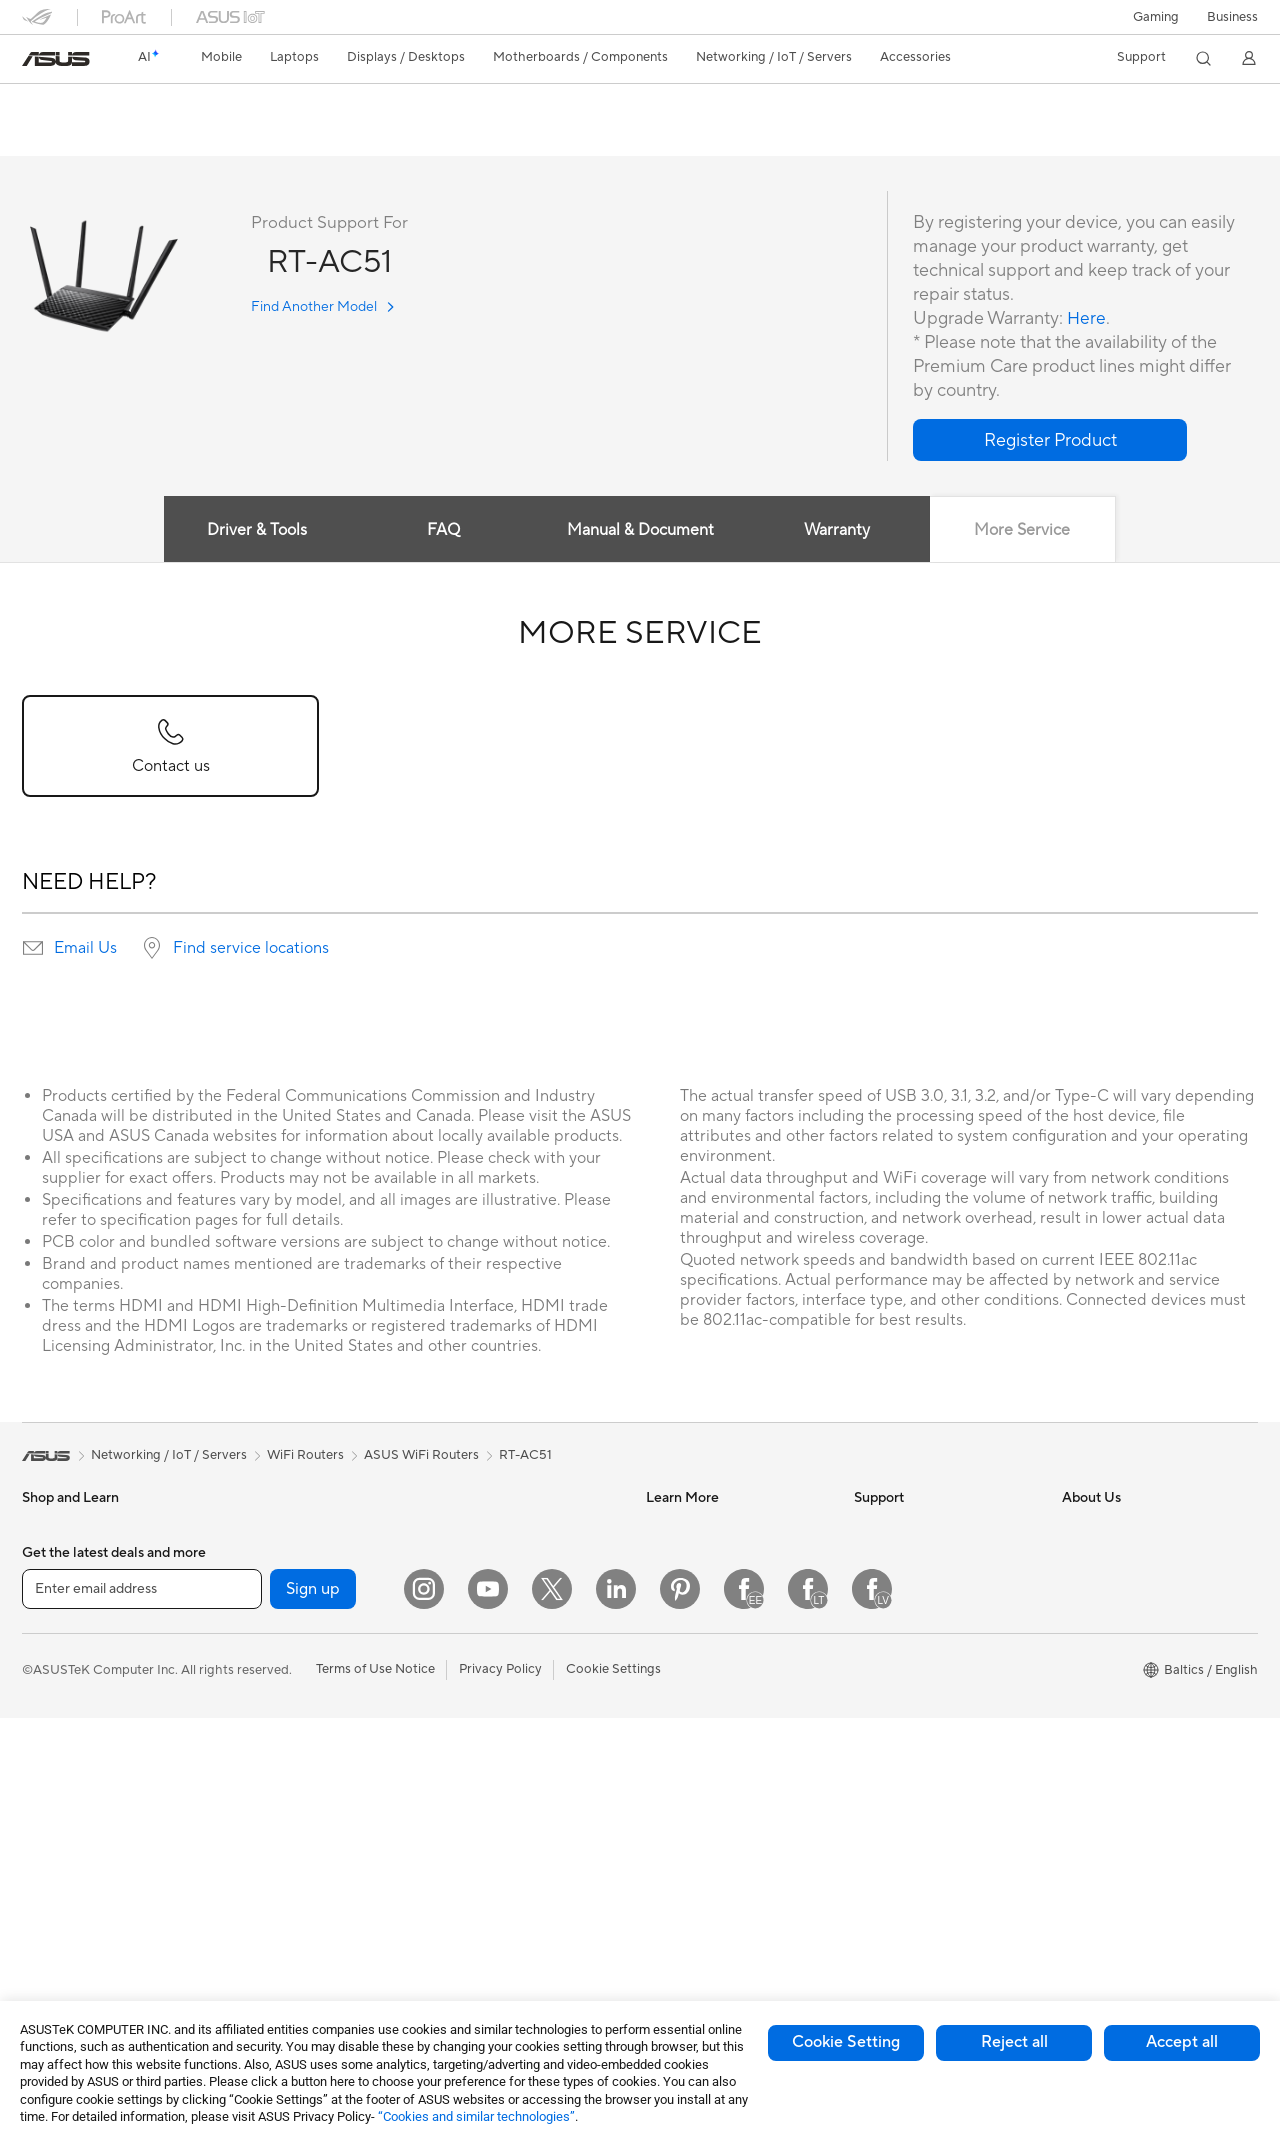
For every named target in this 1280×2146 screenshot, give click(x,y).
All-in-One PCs (65, 1892)
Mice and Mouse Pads (499, 1756)
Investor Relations (1115, 1559)
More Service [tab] (1025, 531)
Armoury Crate (690, 1739)
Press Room (1097, 1619)
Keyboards (467, 1726)
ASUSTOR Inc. (1105, 1679)
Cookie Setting (846, 2042)
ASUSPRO (677, 1589)
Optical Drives (271, 1770)
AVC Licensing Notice (710, 1679)
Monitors (49, 1862)
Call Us (875, 1679)
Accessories (57, 1590)
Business (1232, 17)
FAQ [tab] (442, 531)
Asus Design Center (704, 1559)
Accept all (1182, 2042)
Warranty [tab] (838, 531)
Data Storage (269, 1800)
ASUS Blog (679, 1649)
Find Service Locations (921, 1589)
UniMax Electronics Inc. (1131, 1739)
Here (1087, 319)
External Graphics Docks (302, 1830)
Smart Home (472, 1635)
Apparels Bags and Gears (509, 1816)
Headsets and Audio (494, 1786)
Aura (660, 1769)
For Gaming (56, 1771)
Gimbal (456, 1936)
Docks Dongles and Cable (511, 1906)
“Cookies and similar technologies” (476, 2116)
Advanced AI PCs (697, 1709)
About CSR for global (1125, 1589)
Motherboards (272, 1650)
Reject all (1014, 2042)
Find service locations (251, 949)
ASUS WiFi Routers (421, 1456)
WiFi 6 (247, 1921)
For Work (49, 1681)
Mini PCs (255, 1559)
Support (239, 136)
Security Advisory (906, 1709)
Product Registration (916, 1619)
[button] (1156, 17)
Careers (1085, 1649)
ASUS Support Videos (919, 1739)
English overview (68, 136)
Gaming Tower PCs (285, 1529)
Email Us (85, 949)
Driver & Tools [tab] (255, 531)
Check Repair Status (915, 1559)
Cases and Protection (498, 1846)
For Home (51, 1651)
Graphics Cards (275, 1680)
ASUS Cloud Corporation (1137, 1709)
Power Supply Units (287, 1710)
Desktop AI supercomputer (515, 1665)
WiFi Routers (473, 1529)
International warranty (919, 1529)
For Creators (60, 1711)
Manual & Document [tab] (640, 531)
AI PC (663, 1529)
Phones (44, 1560)
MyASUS (881, 1769)
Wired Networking (489, 1605)
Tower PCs (53, 1922)
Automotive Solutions (710, 1619)
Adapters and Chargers (504, 1876)
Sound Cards (267, 1740)
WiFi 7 (247, 1891)
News (1078, 1529)
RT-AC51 (62, 104)
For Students (60, 1741)
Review (166, 136)
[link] (56, 59)
